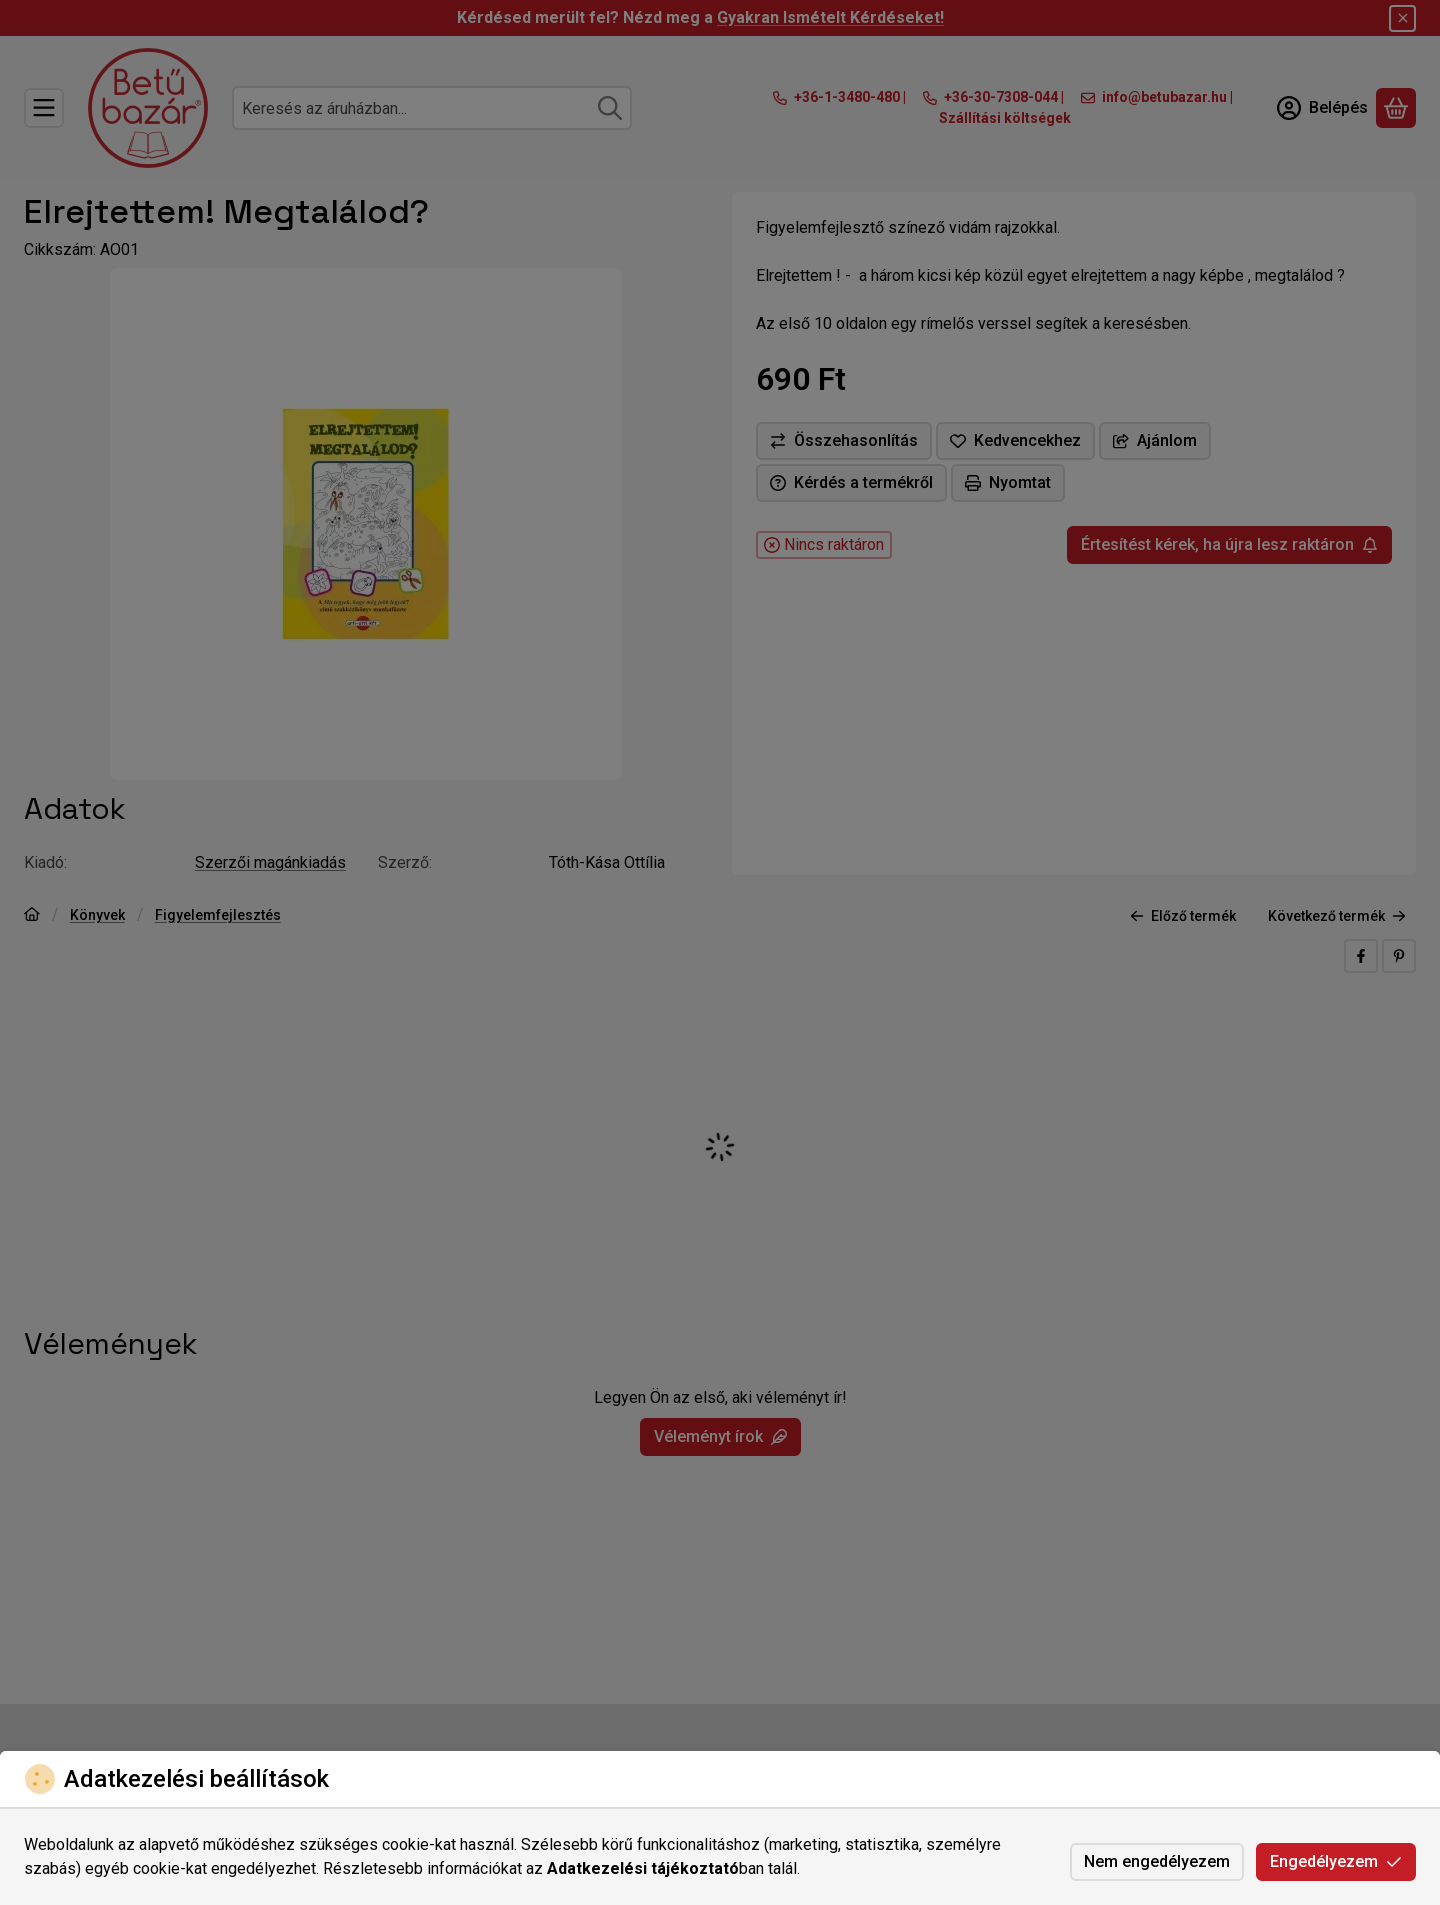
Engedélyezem (1336, 1861)
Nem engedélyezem (1157, 1861)
